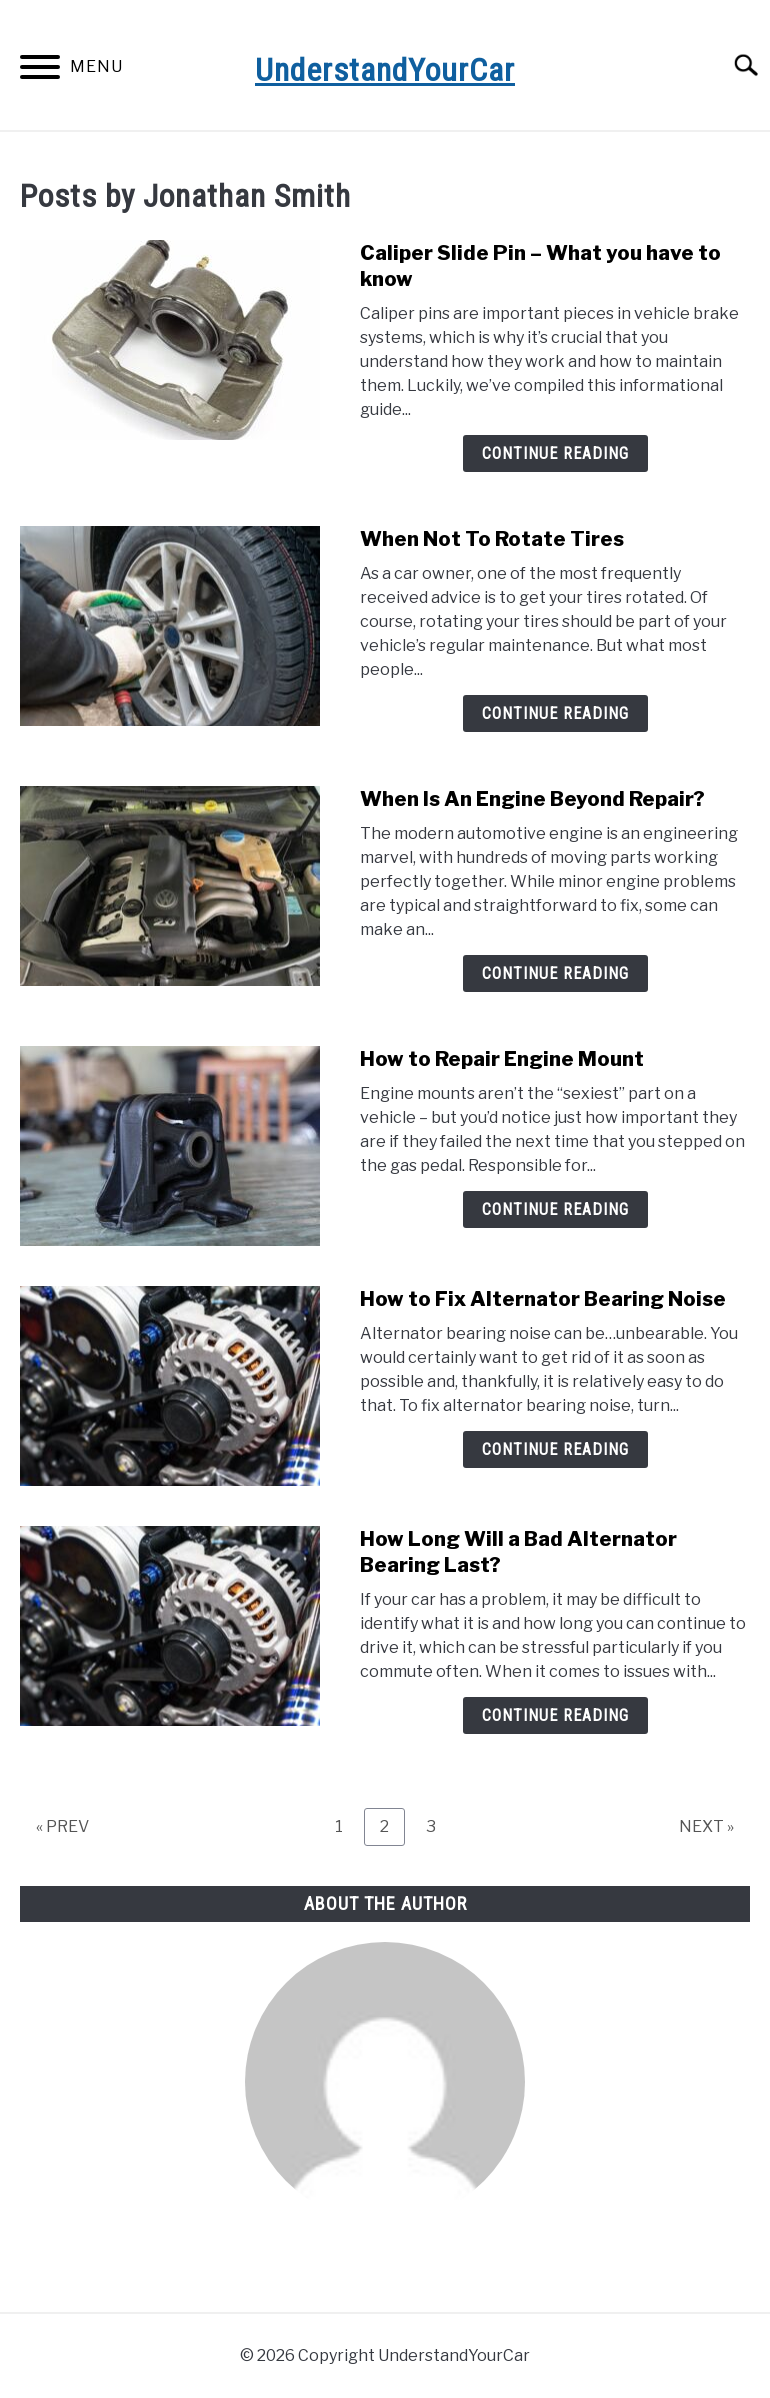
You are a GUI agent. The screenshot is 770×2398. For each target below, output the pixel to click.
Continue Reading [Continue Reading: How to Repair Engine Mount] (555, 1209)
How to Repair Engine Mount (508, 1059)
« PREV (62, 1826)
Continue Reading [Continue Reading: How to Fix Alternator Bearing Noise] (555, 1449)
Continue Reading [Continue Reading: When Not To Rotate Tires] (555, 713)
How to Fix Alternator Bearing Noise (543, 1299)
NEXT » (706, 1826)
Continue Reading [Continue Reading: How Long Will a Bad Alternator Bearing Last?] (555, 1715)
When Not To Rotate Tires (492, 539)
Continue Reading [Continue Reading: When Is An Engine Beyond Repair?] (555, 973)
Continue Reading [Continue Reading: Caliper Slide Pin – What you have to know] (555, 453)
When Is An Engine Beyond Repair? (532, 799)
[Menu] (40, 70)
